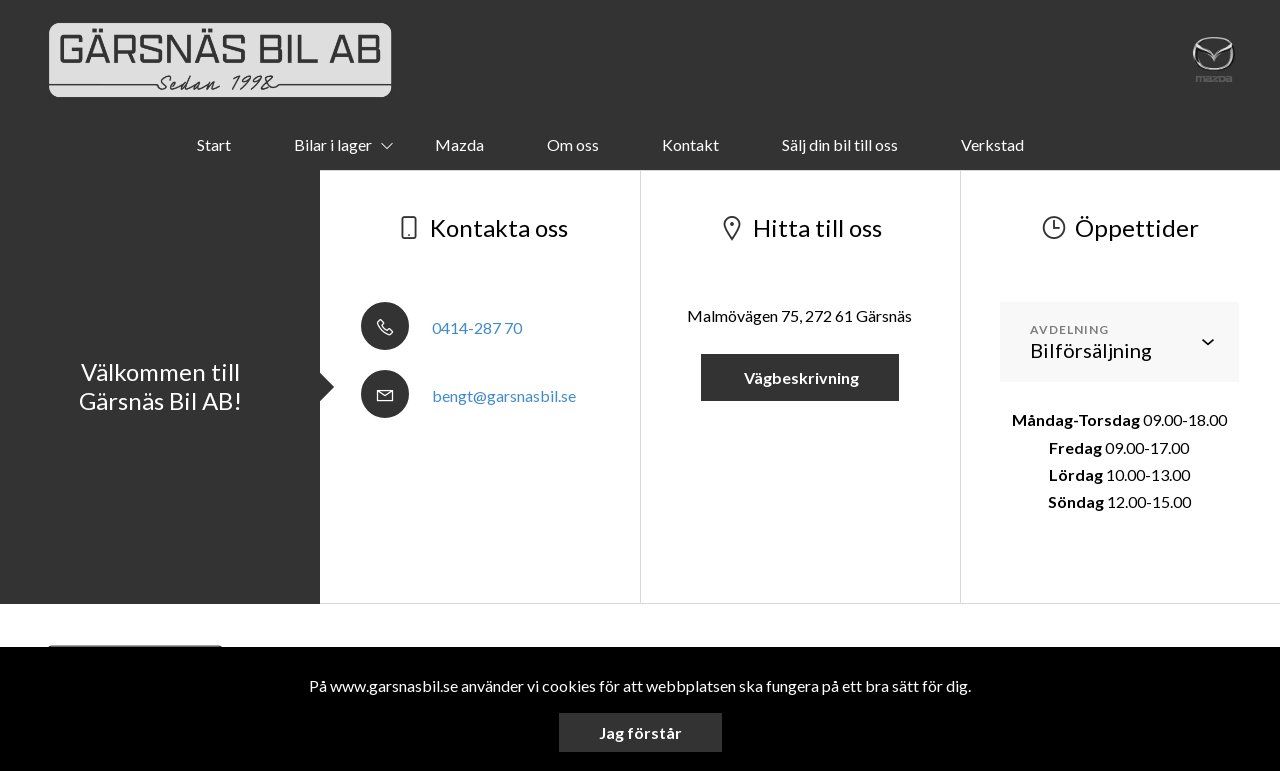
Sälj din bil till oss (840, 144)
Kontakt (690, 144)
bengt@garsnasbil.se (468, 395)
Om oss (573, 144)
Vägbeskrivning (800, 377)
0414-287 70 (441, 327)
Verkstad (992, 144)
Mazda (459, 144)
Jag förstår (640, 732)
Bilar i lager (333, 144)
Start (214, 144)
